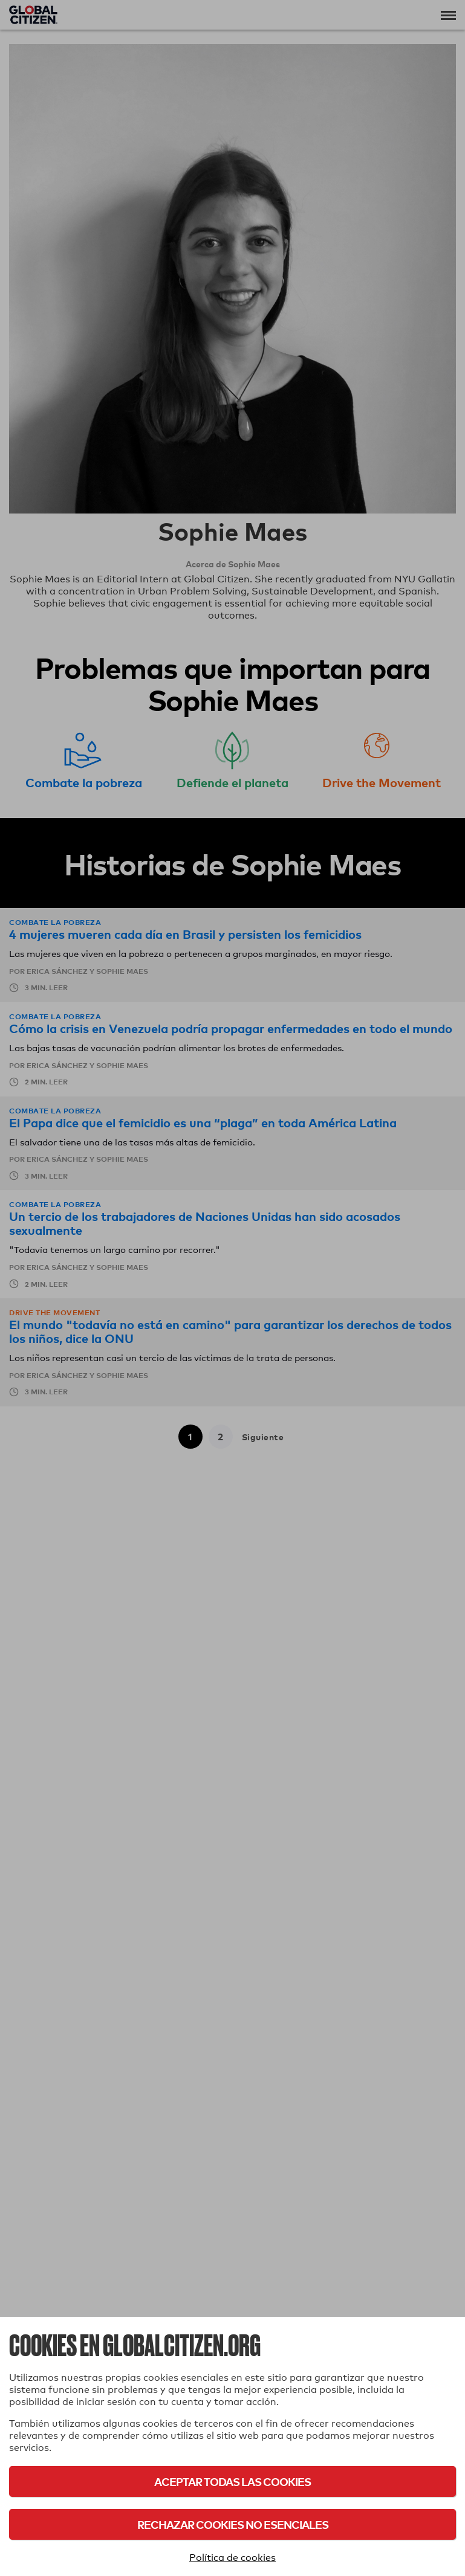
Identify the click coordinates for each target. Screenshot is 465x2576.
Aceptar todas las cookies (232, 2481)
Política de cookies (232, 2557)
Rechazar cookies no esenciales (232, 2524)
